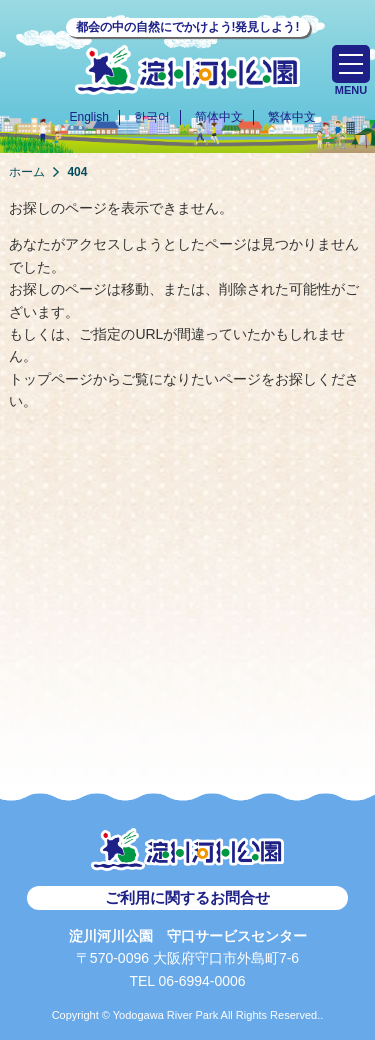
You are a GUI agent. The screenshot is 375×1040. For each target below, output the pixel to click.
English (88, 117)
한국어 (152, 117)
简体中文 (219, 117)
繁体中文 (292, 117)
